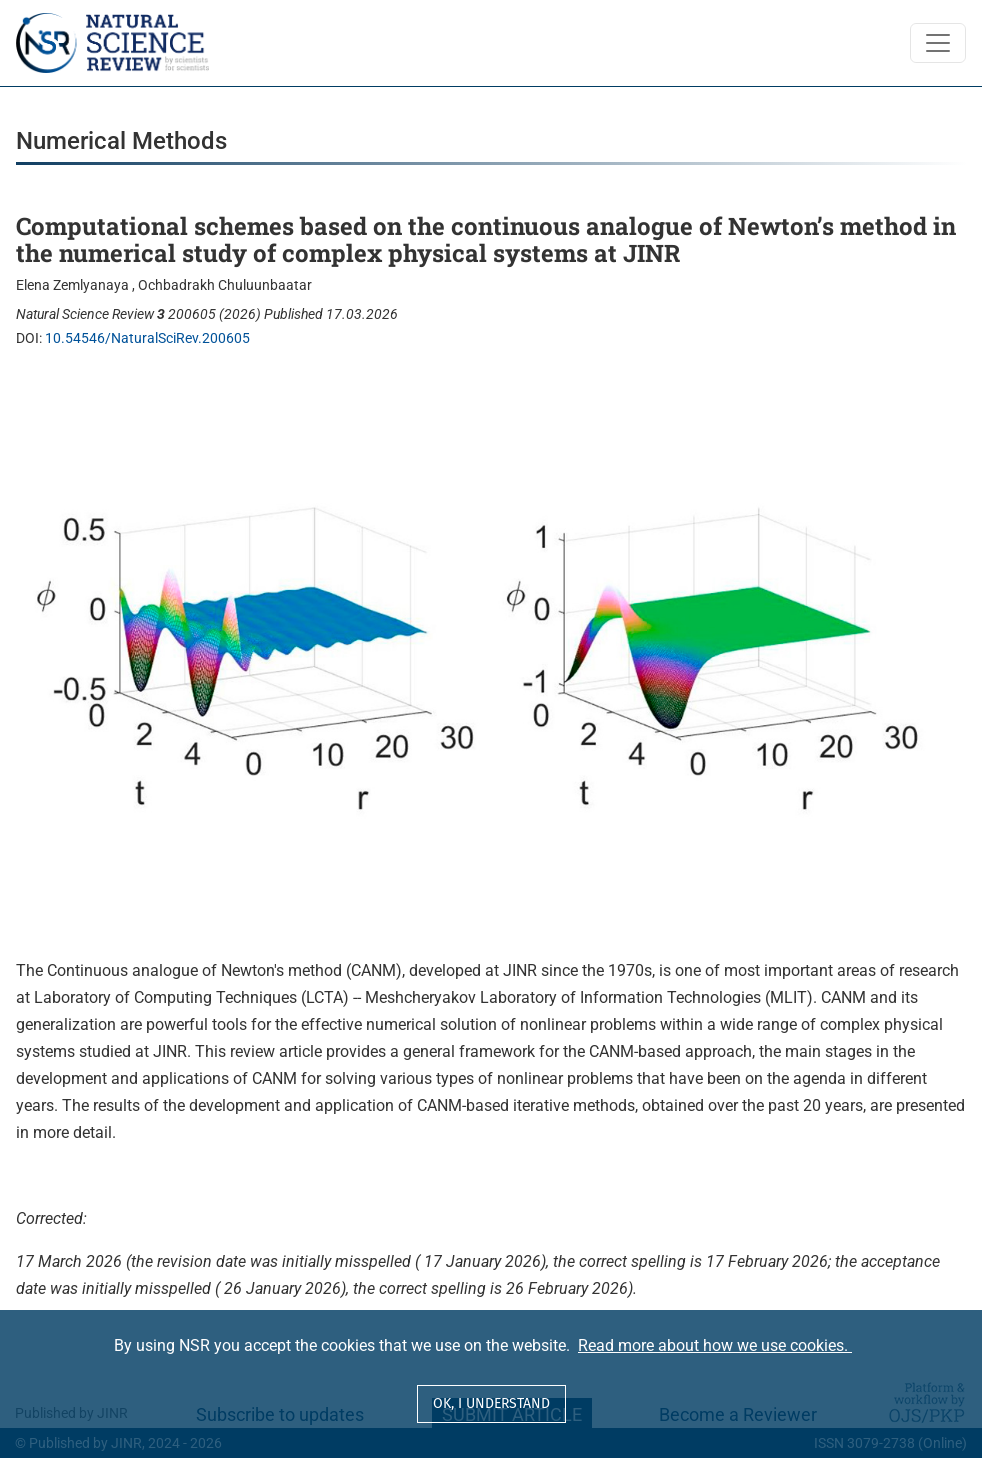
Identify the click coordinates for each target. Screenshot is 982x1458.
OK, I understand (491, 1403)
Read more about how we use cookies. (715, 1345)
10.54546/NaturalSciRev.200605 (147, 338)
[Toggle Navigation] (938, 43)
